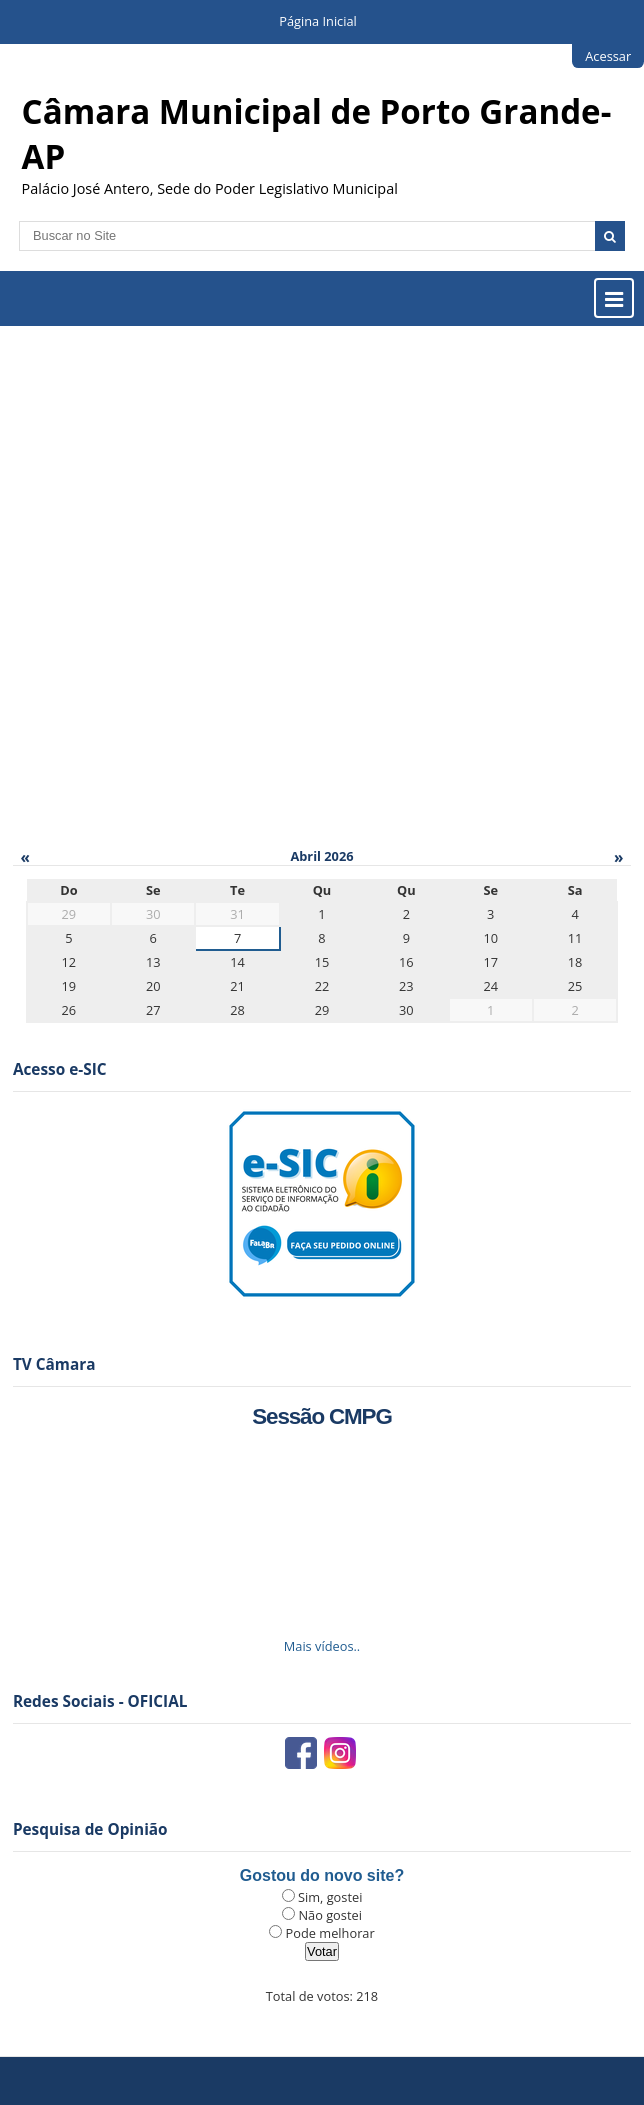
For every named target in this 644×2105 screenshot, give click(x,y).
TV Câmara (54, 1364)
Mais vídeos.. (322, 1646)
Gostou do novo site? (322, 1875)
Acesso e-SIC (60, 1069)
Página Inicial (318, 21)
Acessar (608, 56)
